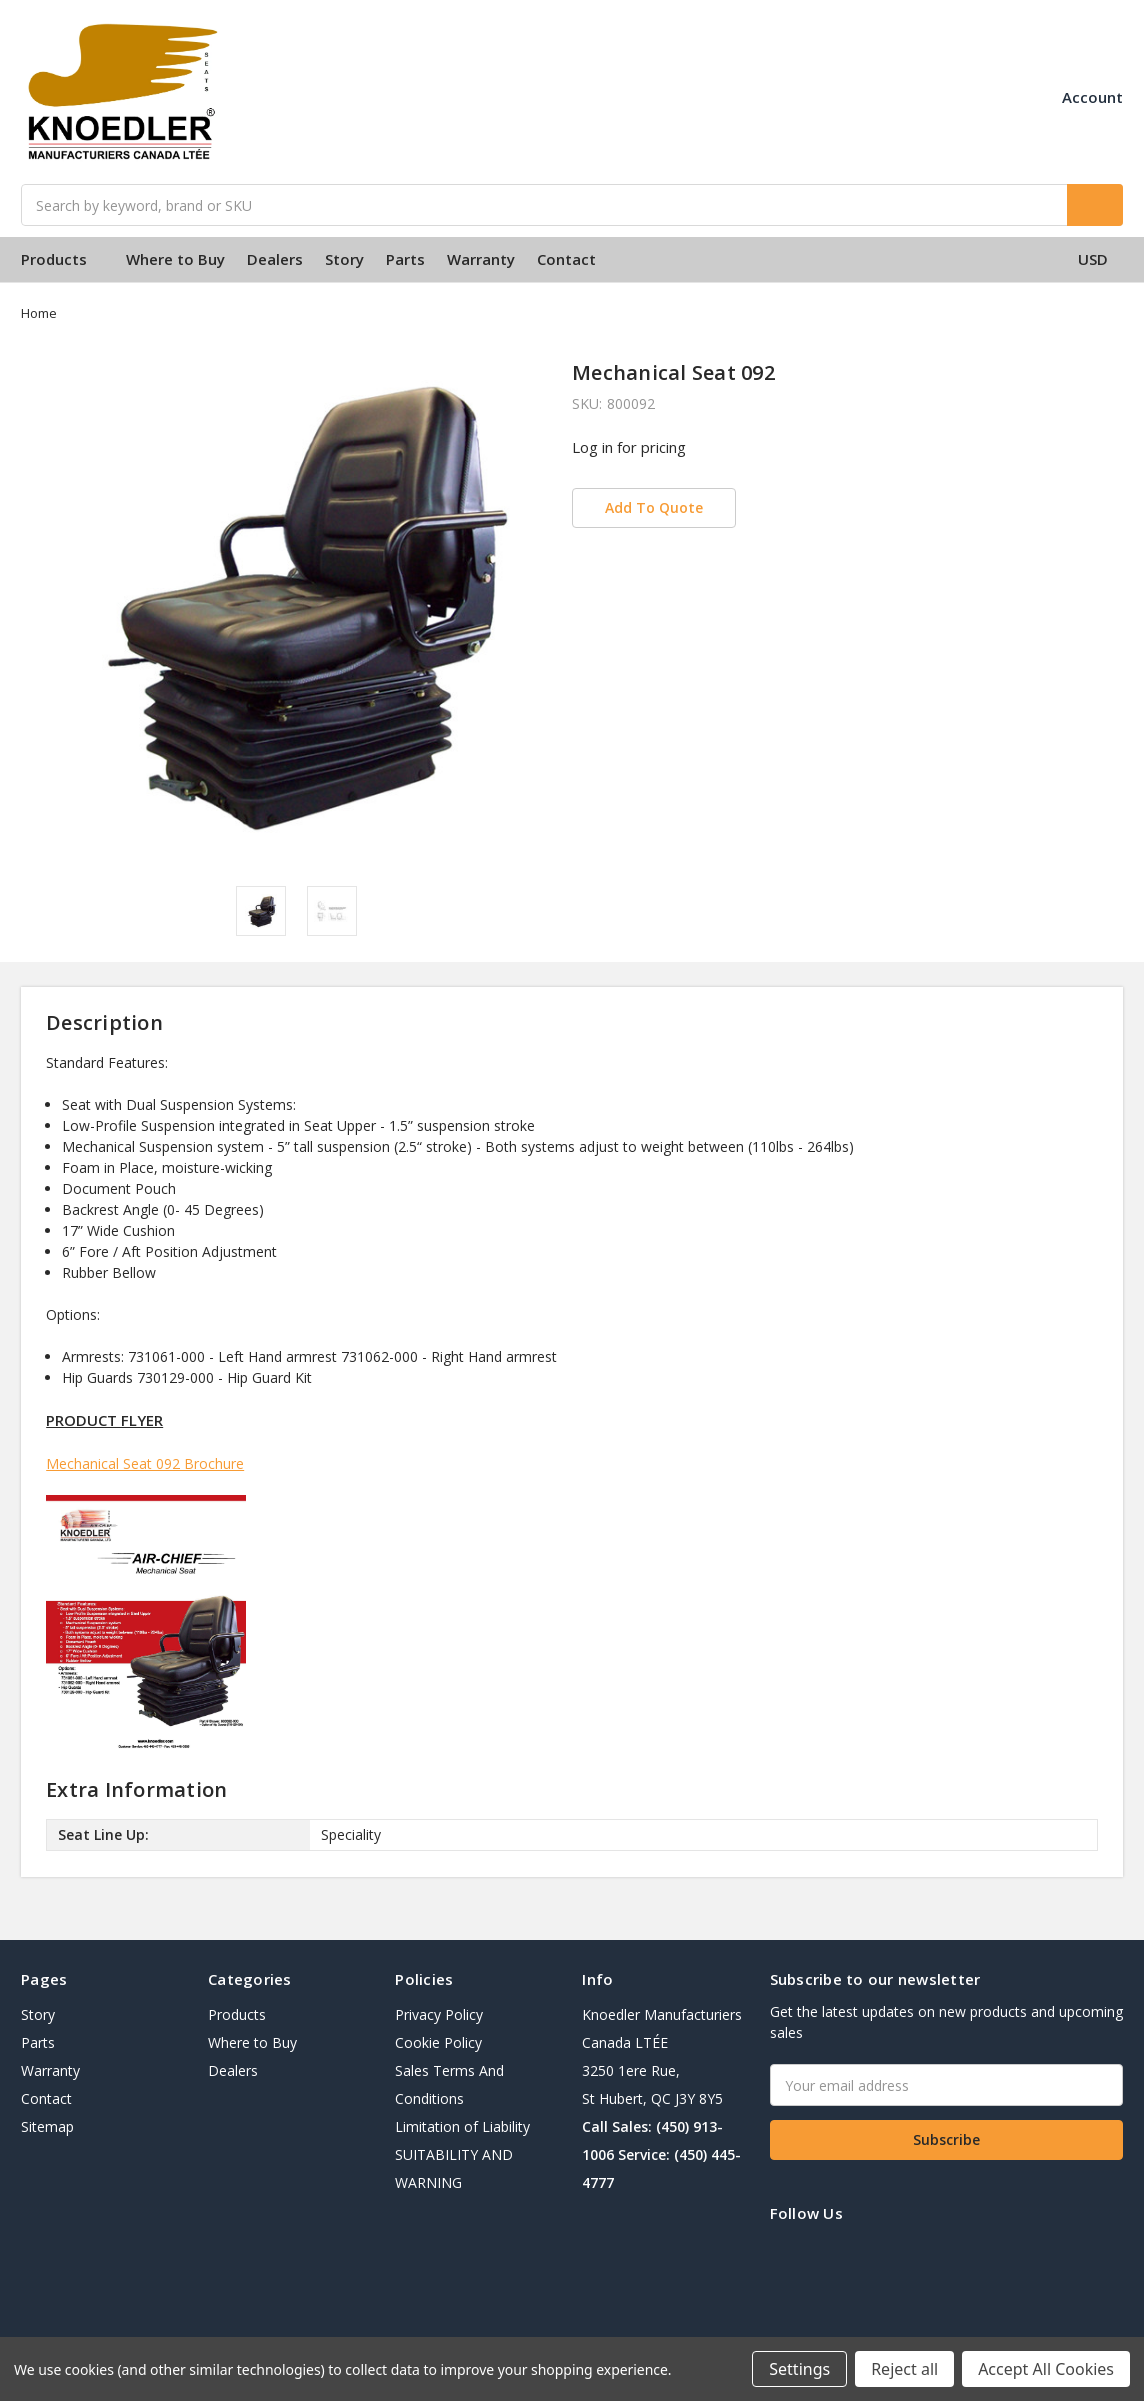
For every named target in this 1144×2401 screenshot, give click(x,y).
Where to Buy (175, 259)
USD (1100, 259)
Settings (799, 2369)
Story (344, 259)
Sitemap (47, 2126)
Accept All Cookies (1046, 2369)
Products (62, 259)
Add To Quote (654, 507)
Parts (405, 259)
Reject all (904, 2369)
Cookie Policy (438, 2042)
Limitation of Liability (462, 2126)
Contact (566, 259)
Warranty (481, 259)
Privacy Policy (439, 2014)
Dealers (275, 259)
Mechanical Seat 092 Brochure (145, 1463)
